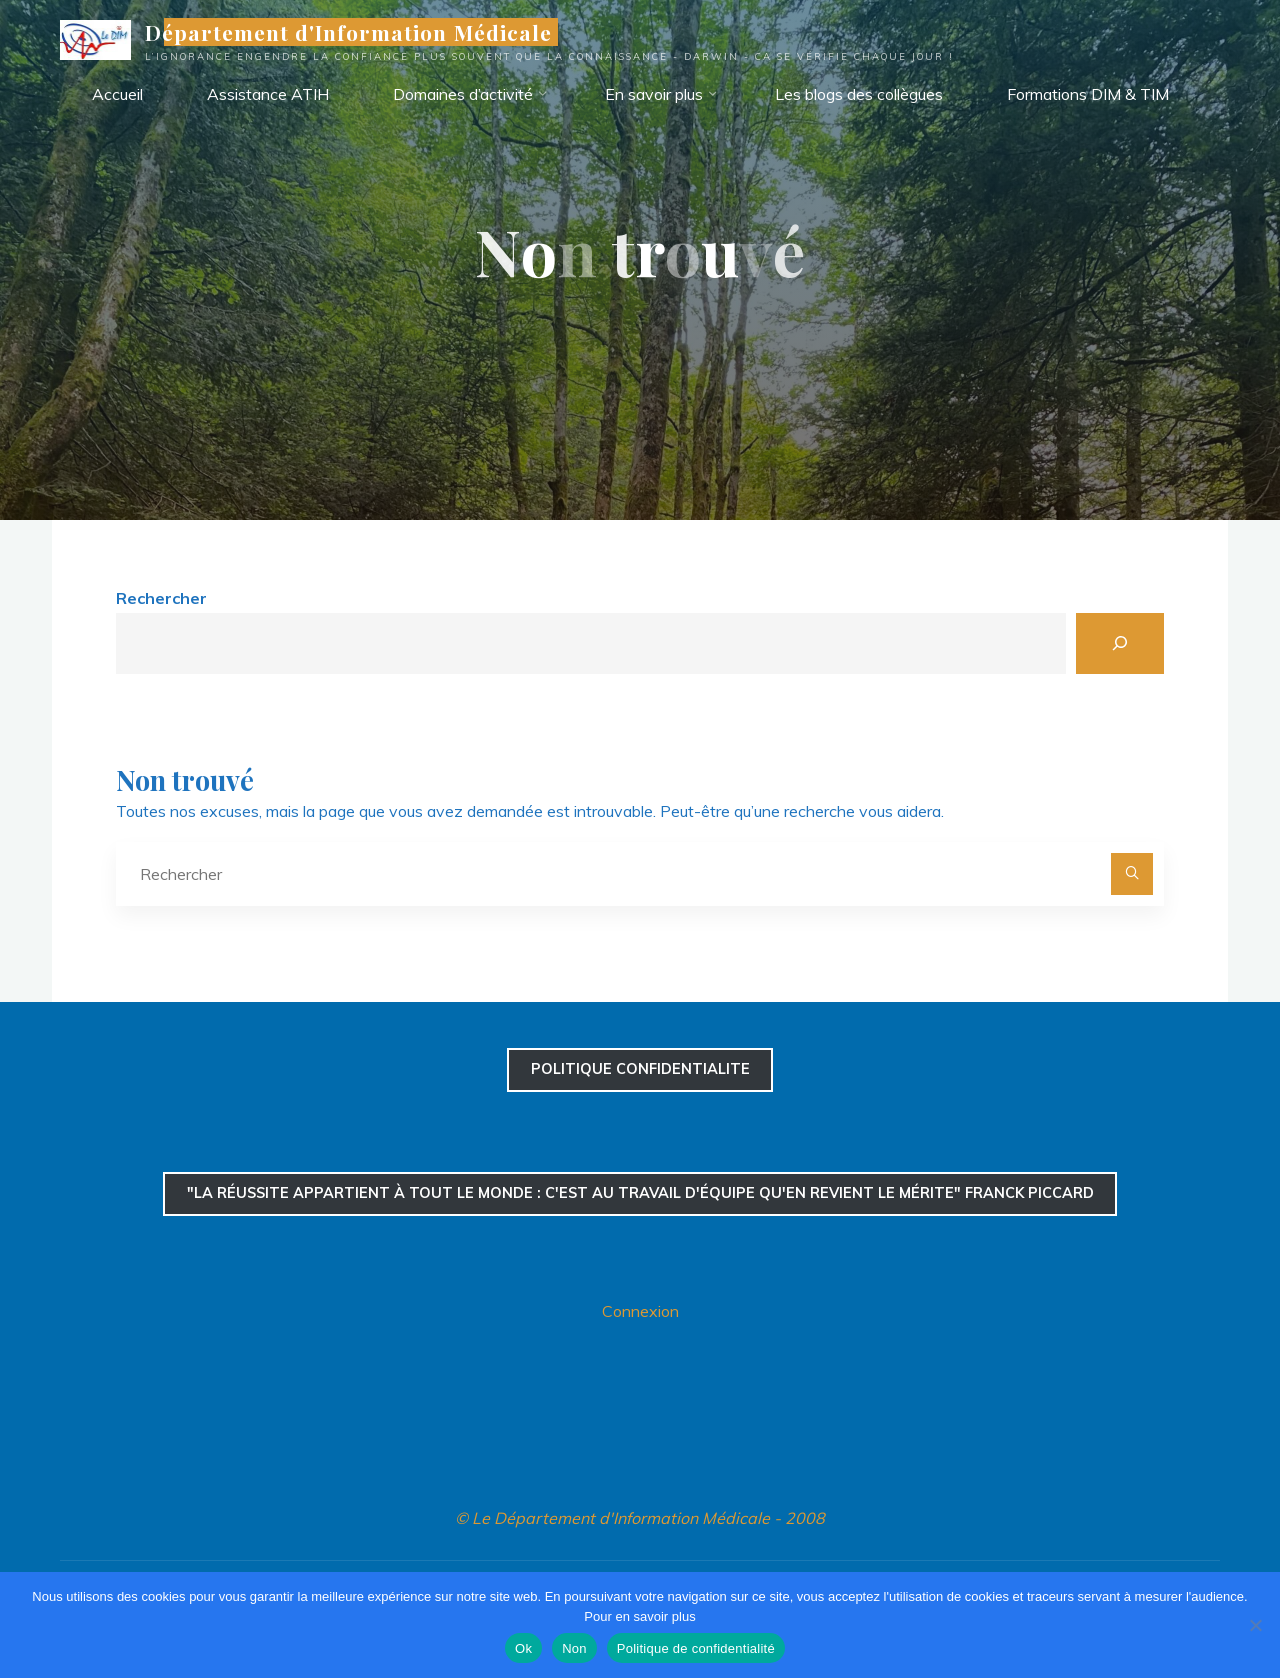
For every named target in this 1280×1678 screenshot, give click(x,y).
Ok (523, 1648)
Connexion (640, 1311)
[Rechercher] (1120, 643)
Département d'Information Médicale (348, 32)
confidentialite (640, 1069)
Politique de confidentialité (696, 1648)
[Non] (1255, 1625)
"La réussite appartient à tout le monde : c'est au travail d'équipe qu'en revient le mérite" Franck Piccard (640, 1193)
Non (574, 1648)
